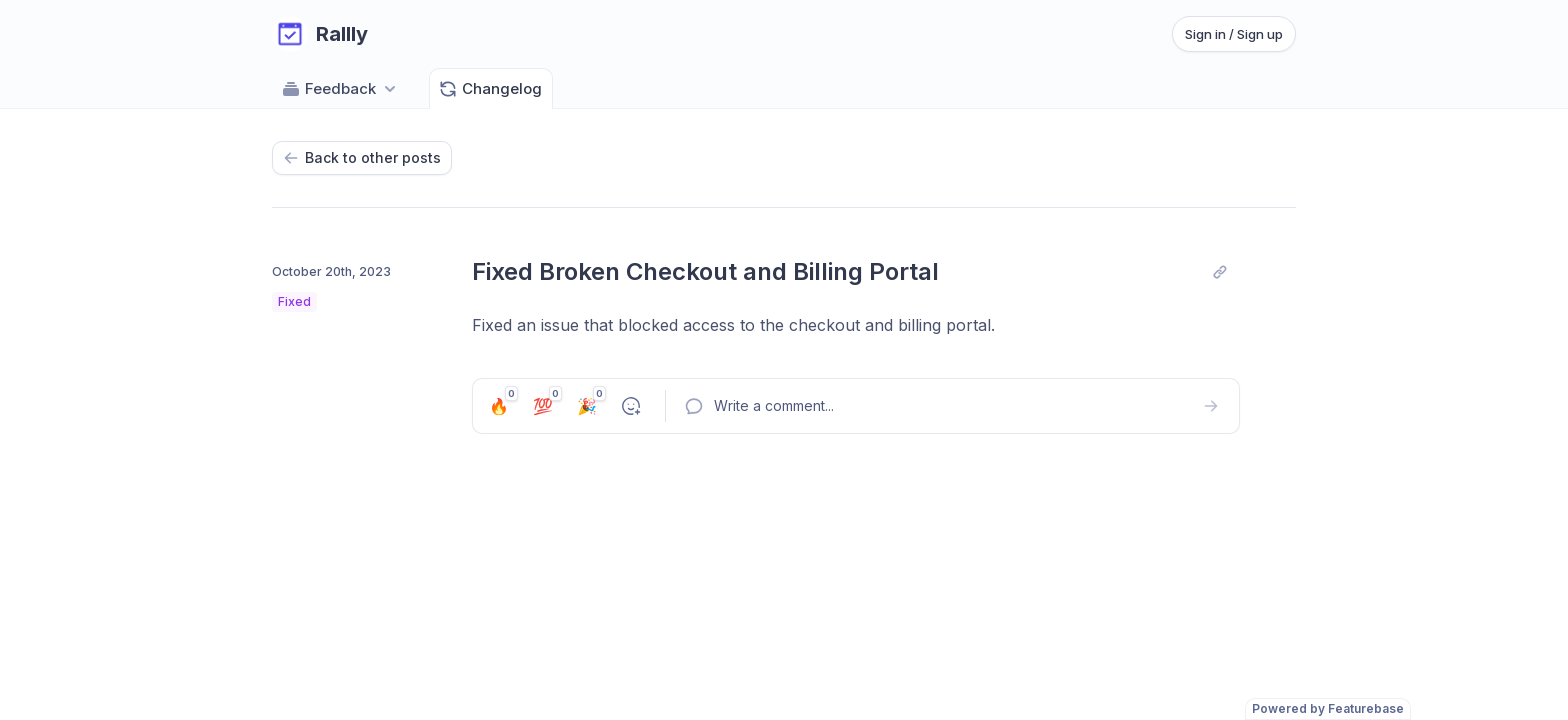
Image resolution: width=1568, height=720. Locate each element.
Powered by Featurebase (1328, 708)
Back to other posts (362, 157)
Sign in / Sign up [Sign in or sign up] (1234, 34)
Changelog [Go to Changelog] (490, 89)
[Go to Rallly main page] (320, 34)
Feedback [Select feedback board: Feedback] (340, 89)
